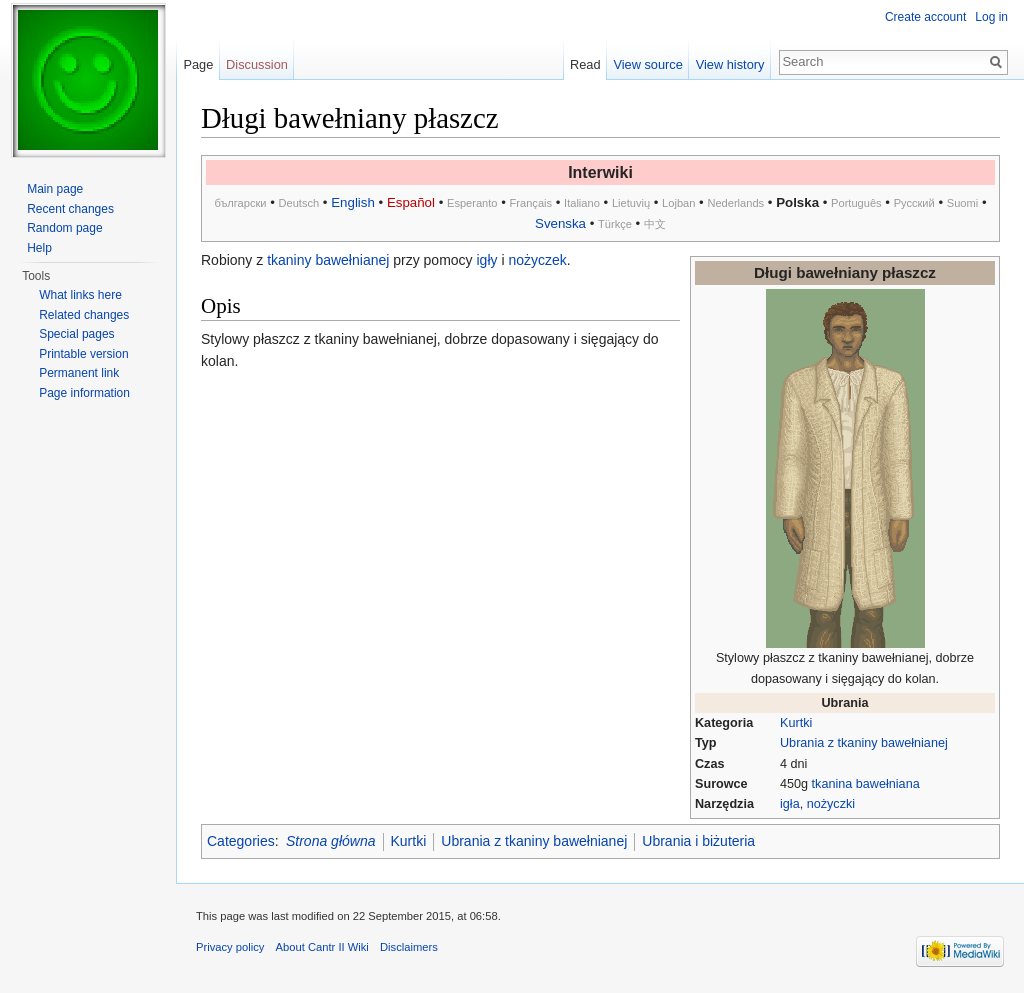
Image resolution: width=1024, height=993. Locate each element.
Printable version (83, 354)
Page (198, 64)
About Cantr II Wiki (322, 947)
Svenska (560, 223)
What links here (80, 295)
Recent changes (70, 209)
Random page (64, 228)
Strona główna (331, 841)
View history (730, 64)
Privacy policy (230, 947)
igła (790, 804)
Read (585, 64)
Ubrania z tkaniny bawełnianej (864, 743)
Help (39, 248)
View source (647, 64)
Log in (991, 17)
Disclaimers (409, 947)
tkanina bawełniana (866, 784)
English (353, 202)
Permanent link (79, 373)
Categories (241, 841)
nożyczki (831, 804)
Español (411, 202)
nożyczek (537, 260)
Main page (55, 189)
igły (487, 260)
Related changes (84, 315)
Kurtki (796, 723)
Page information (84, 393)
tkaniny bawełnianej (328, 260)
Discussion (257, 64)
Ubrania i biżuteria (698, 841)
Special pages (76, 334)
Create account (925, 17)
